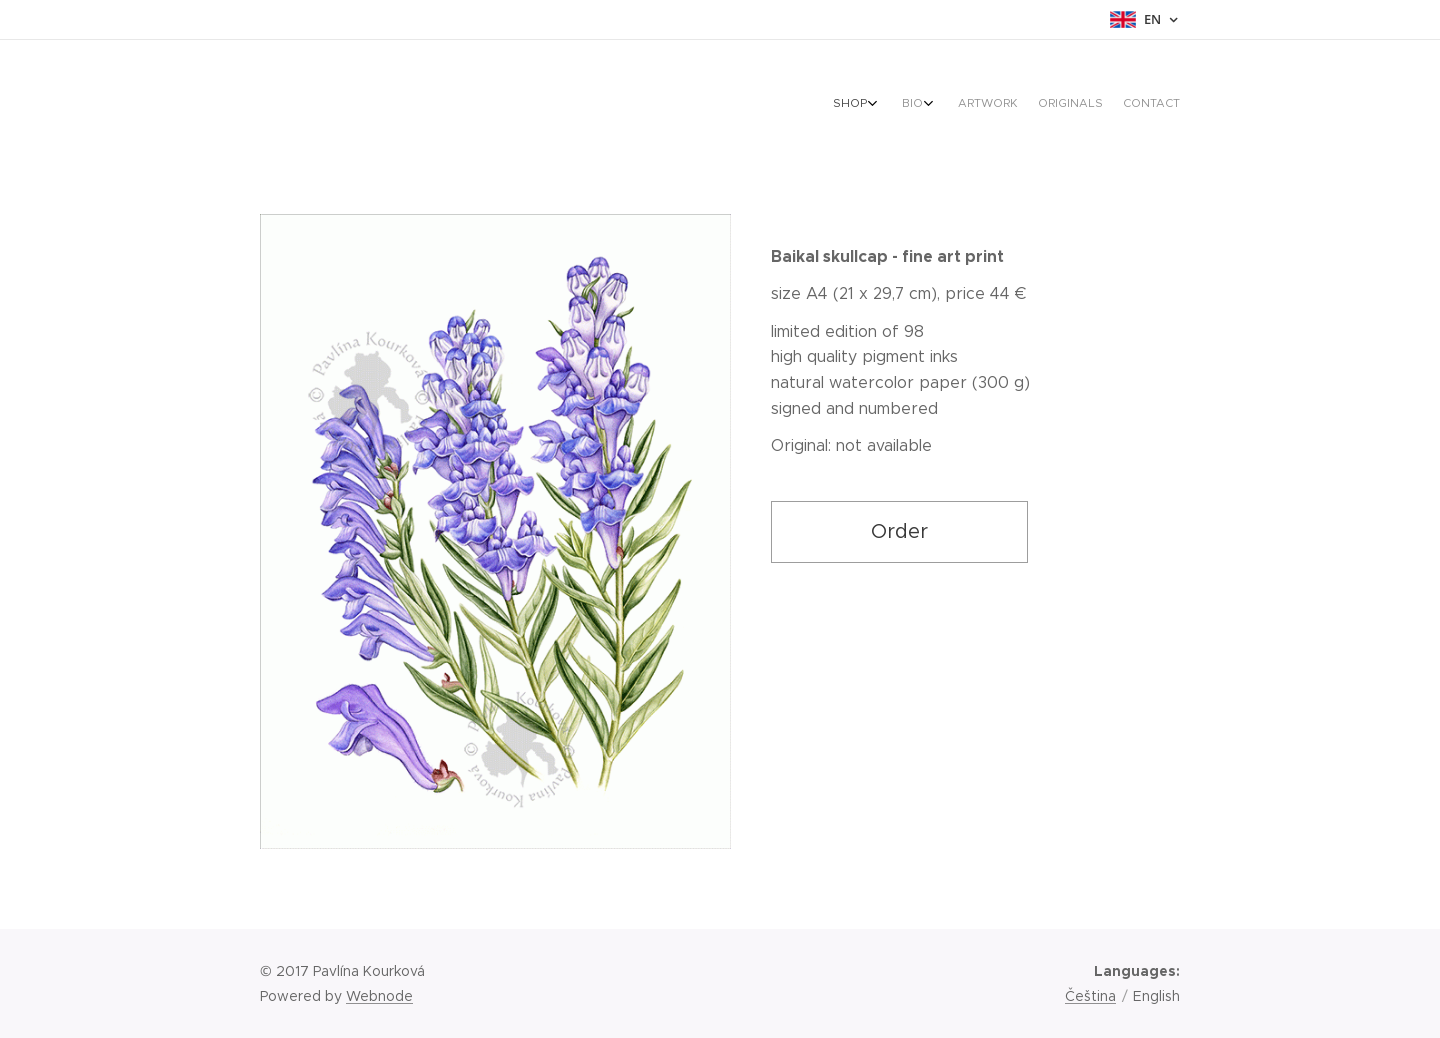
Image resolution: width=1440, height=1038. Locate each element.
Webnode (379, 996)
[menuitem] (1080, 105)
